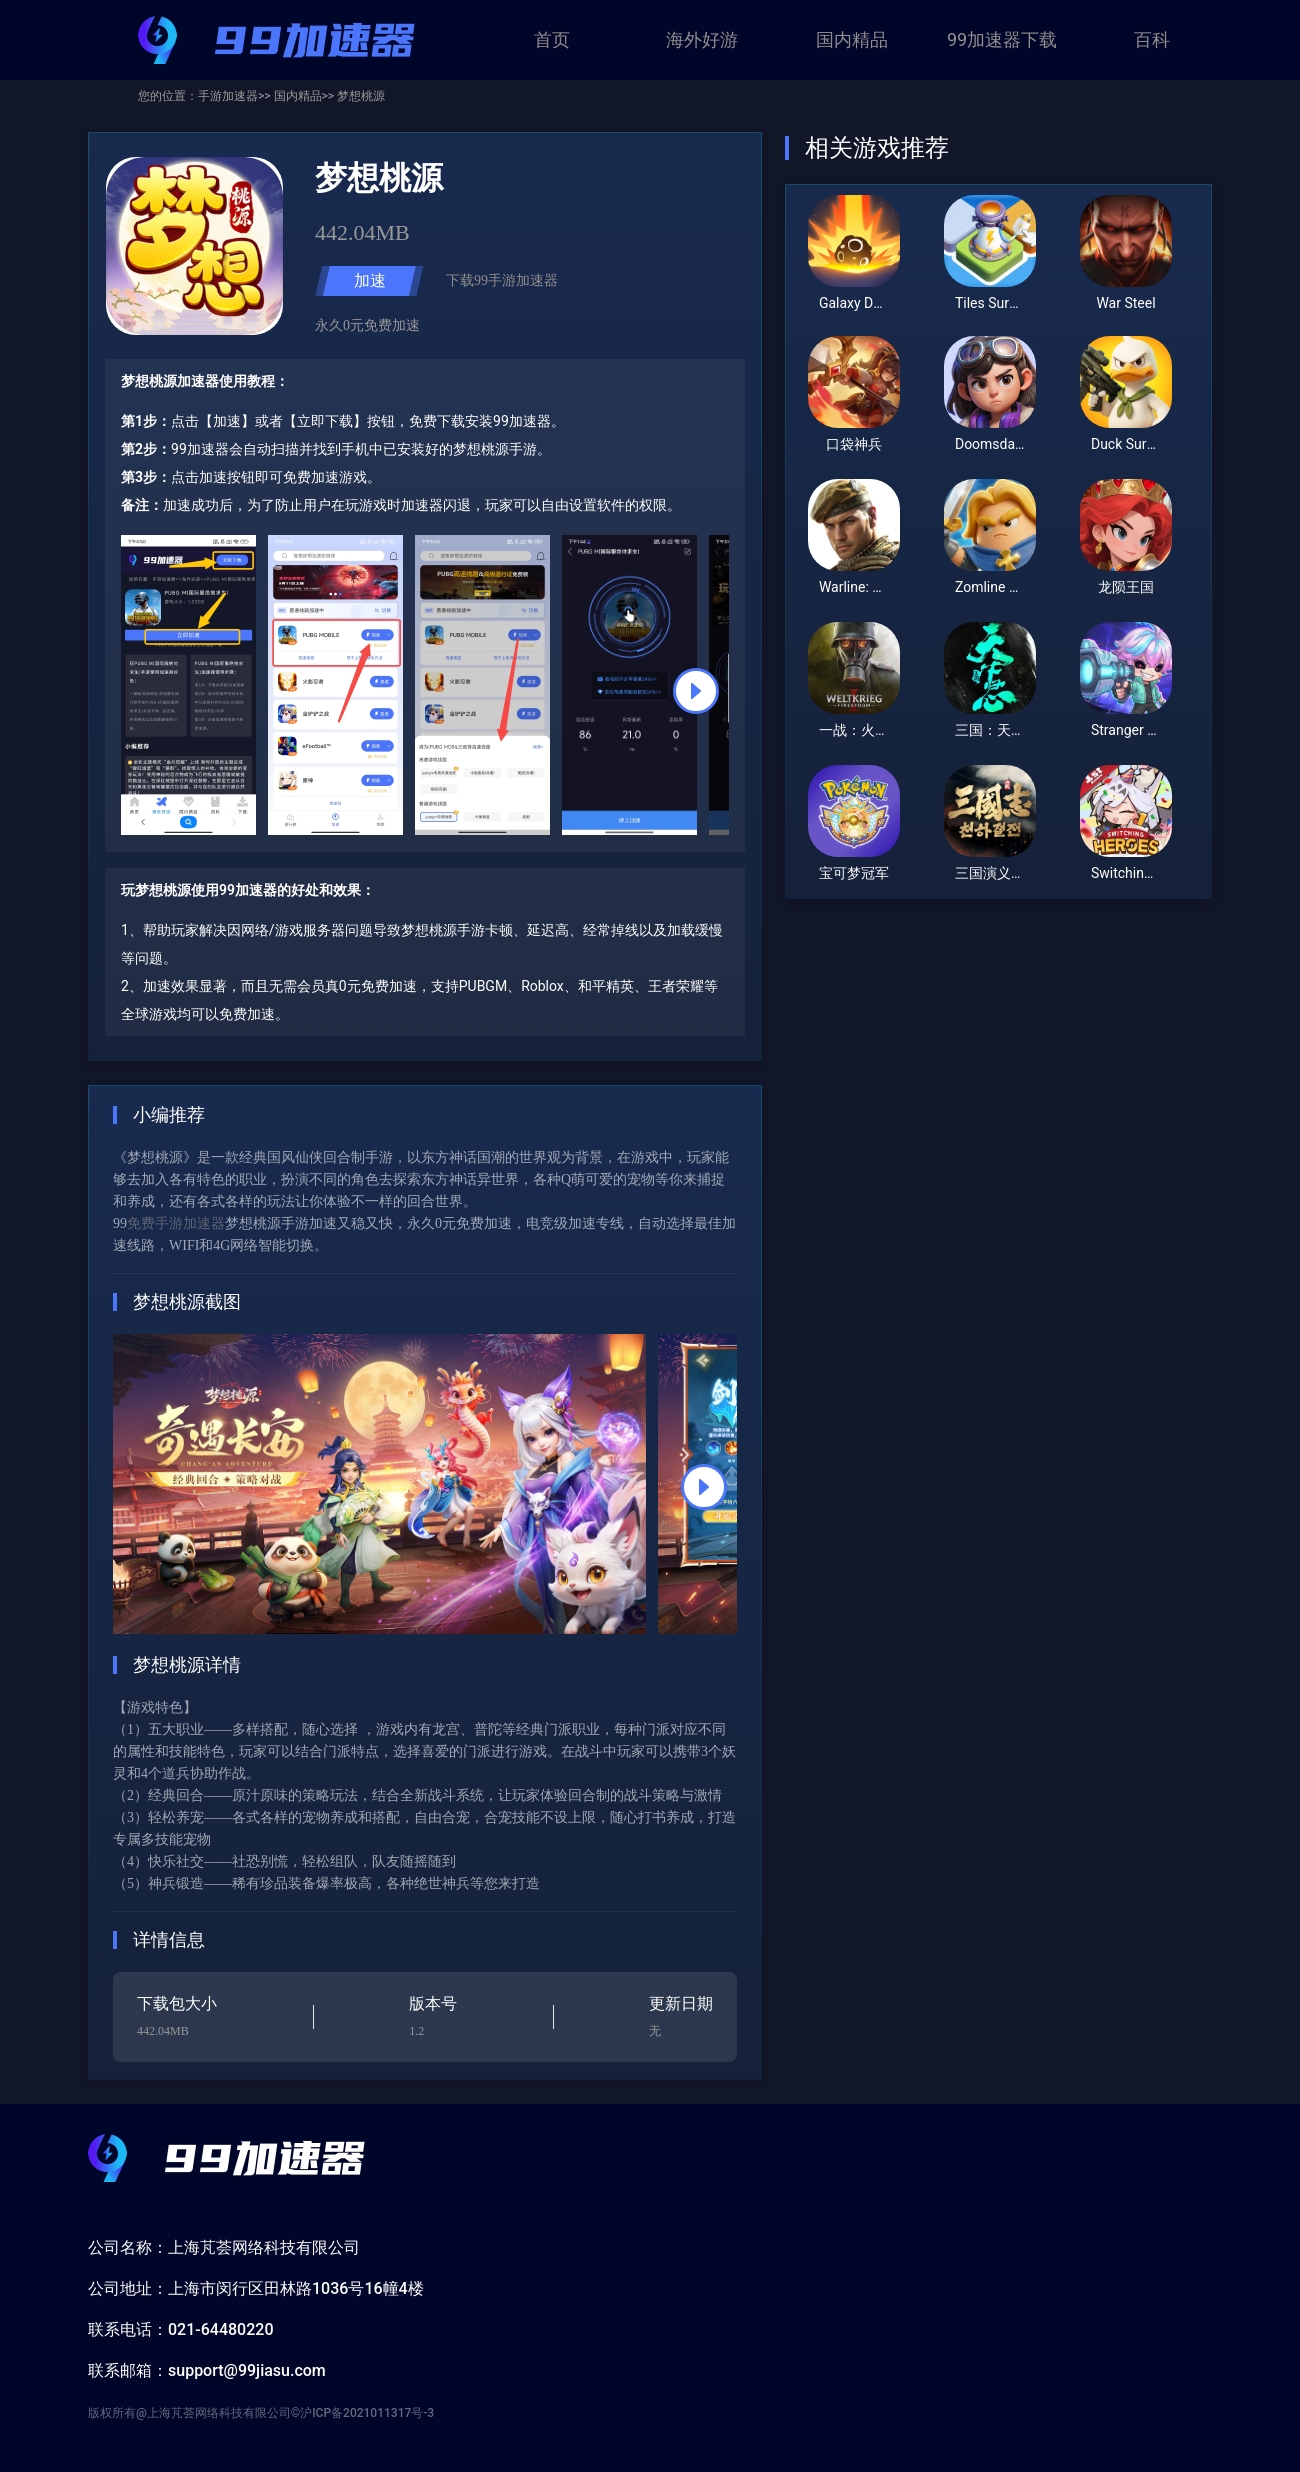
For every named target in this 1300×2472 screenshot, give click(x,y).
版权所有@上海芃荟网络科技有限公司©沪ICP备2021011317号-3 (261, 2413)
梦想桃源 (359, 96)
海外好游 (702, 39)
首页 (552, 39)
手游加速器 (228, 96)
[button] (696, 691)
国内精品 (852, 39)
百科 (1152, 39)
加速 (370, 280)
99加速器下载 (1002, 39)
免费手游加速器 (176, 1223)
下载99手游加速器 (502, 280)
